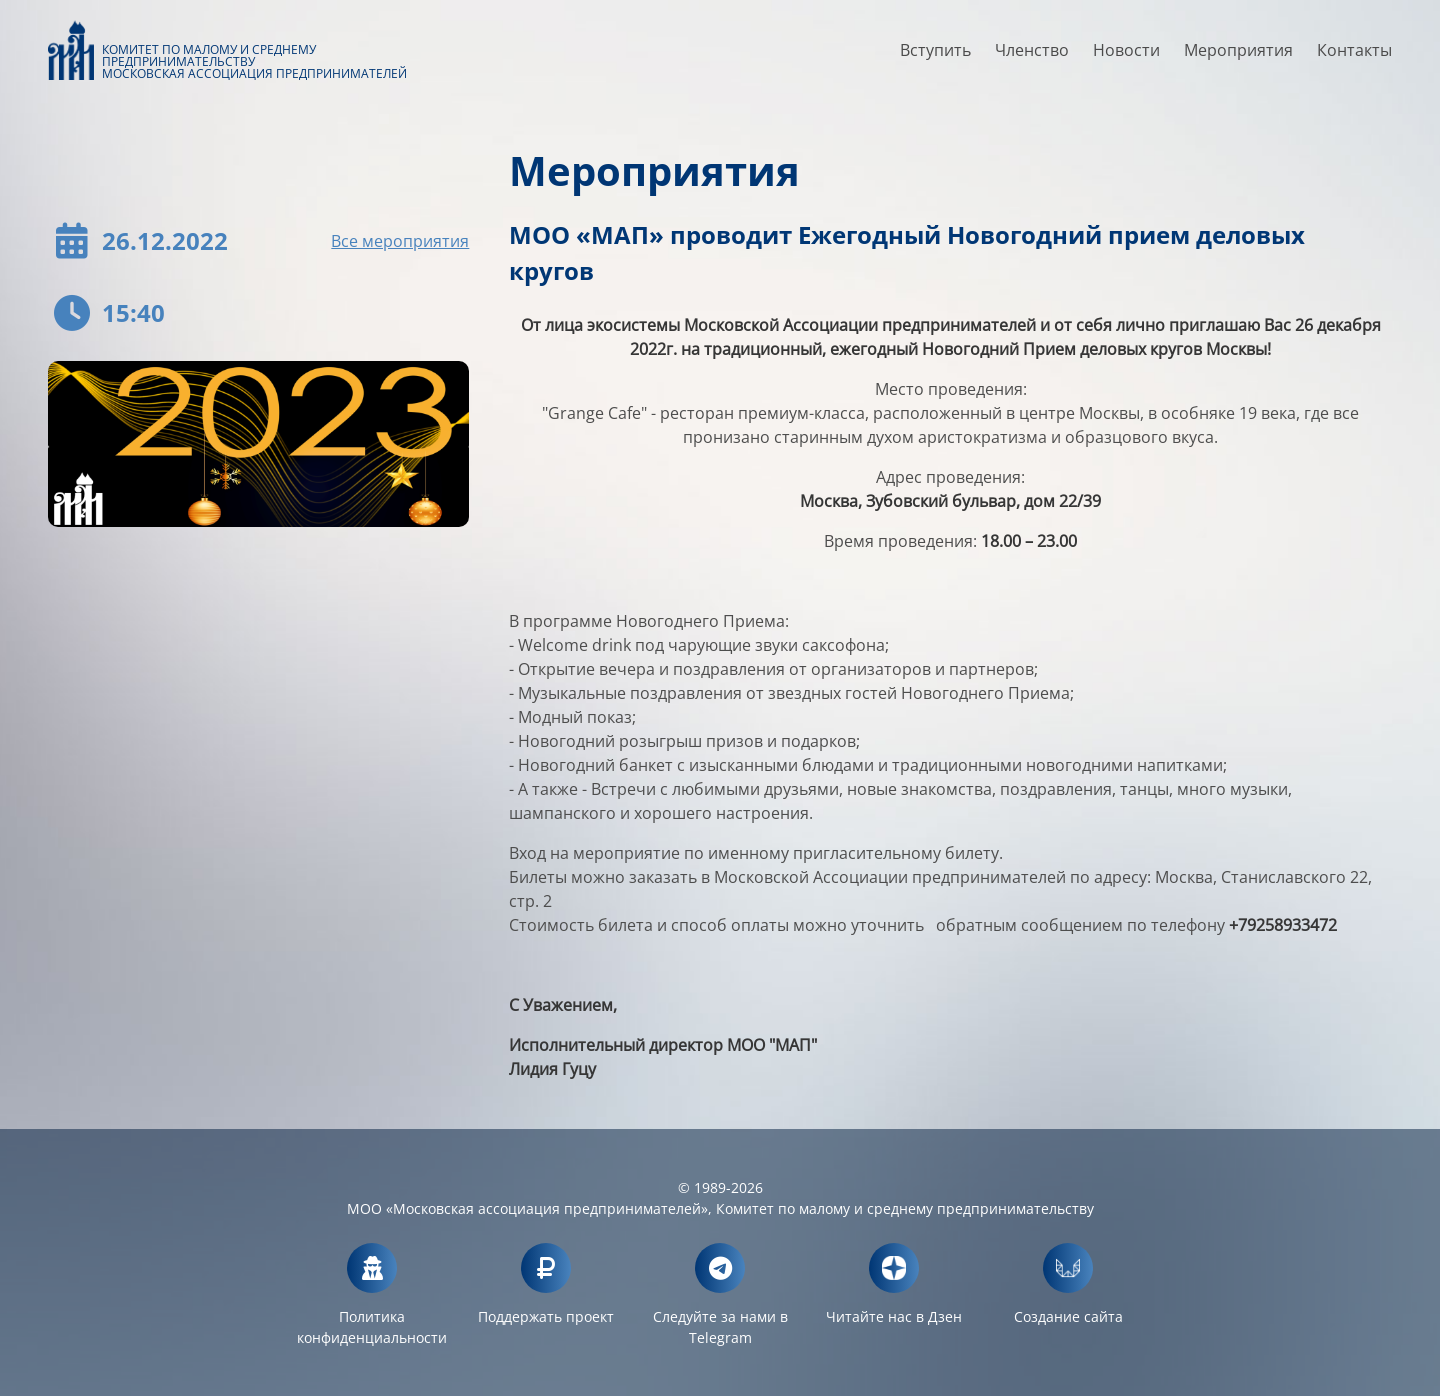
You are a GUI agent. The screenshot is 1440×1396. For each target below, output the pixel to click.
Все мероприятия (400, 241)
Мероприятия (1238, 57)
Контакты (1354, 57)
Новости (1126, 57)
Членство (1032, 57)
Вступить (935, 57)
